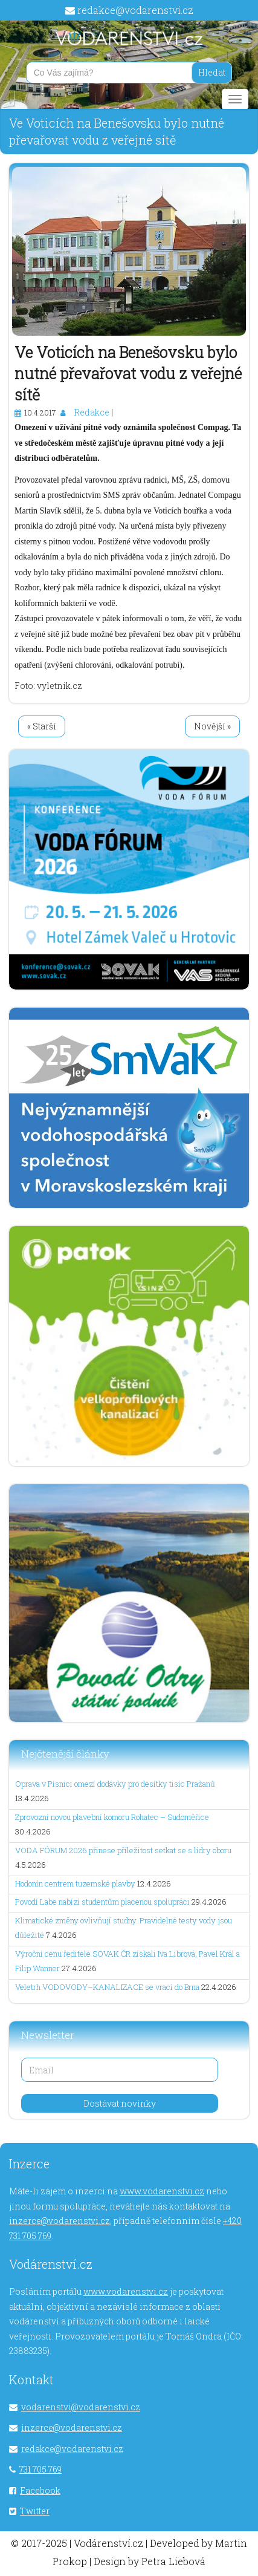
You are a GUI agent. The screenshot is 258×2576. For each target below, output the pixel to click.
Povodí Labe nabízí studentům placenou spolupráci (102, 1901)
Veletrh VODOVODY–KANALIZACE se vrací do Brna (107, 1986)
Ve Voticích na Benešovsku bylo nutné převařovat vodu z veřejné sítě (128, 373)
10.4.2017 (40, 412)
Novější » (212, 726)
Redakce (91, 412)
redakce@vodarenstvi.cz (135, 10)
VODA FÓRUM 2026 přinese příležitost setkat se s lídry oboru (123, 1850)
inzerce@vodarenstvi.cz (59, 2220)
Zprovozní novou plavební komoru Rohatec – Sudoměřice (112, 1816)
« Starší (41, 726)
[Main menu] (235, 99)
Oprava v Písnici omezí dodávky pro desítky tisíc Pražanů (115, 1783)
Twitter (35, 2511)
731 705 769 (40, 2469)
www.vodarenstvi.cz (162, 2191)
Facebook (40, 2490)
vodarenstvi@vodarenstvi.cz (80, 2407)
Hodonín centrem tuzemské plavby (75, 1883)
